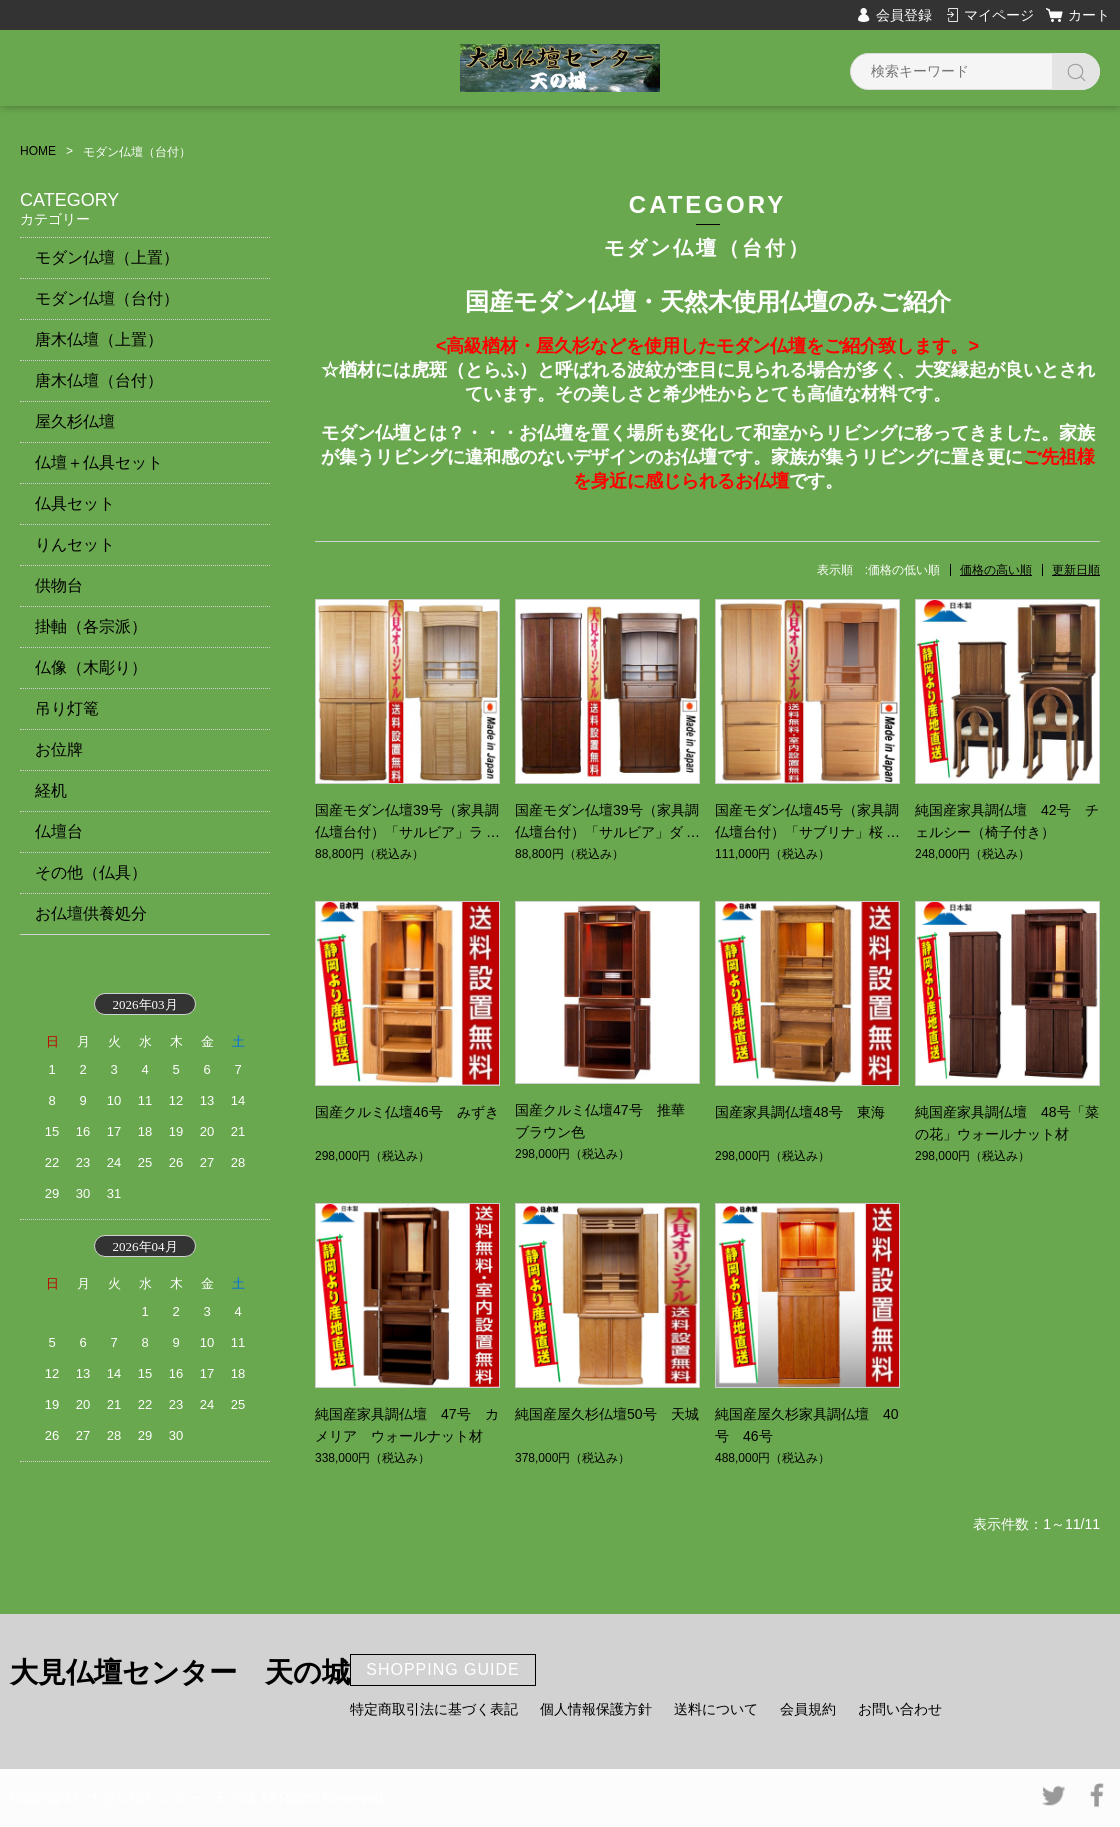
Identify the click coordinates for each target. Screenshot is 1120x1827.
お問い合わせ (900, 1709)
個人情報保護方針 (596, 1709)
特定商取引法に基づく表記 (434, 1709)
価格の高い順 (996, 570)
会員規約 (808, 1709)
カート (1089, 15)
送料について (716, 1709)
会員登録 (904, 15)
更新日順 (1076, 570)
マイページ (999, 15)
